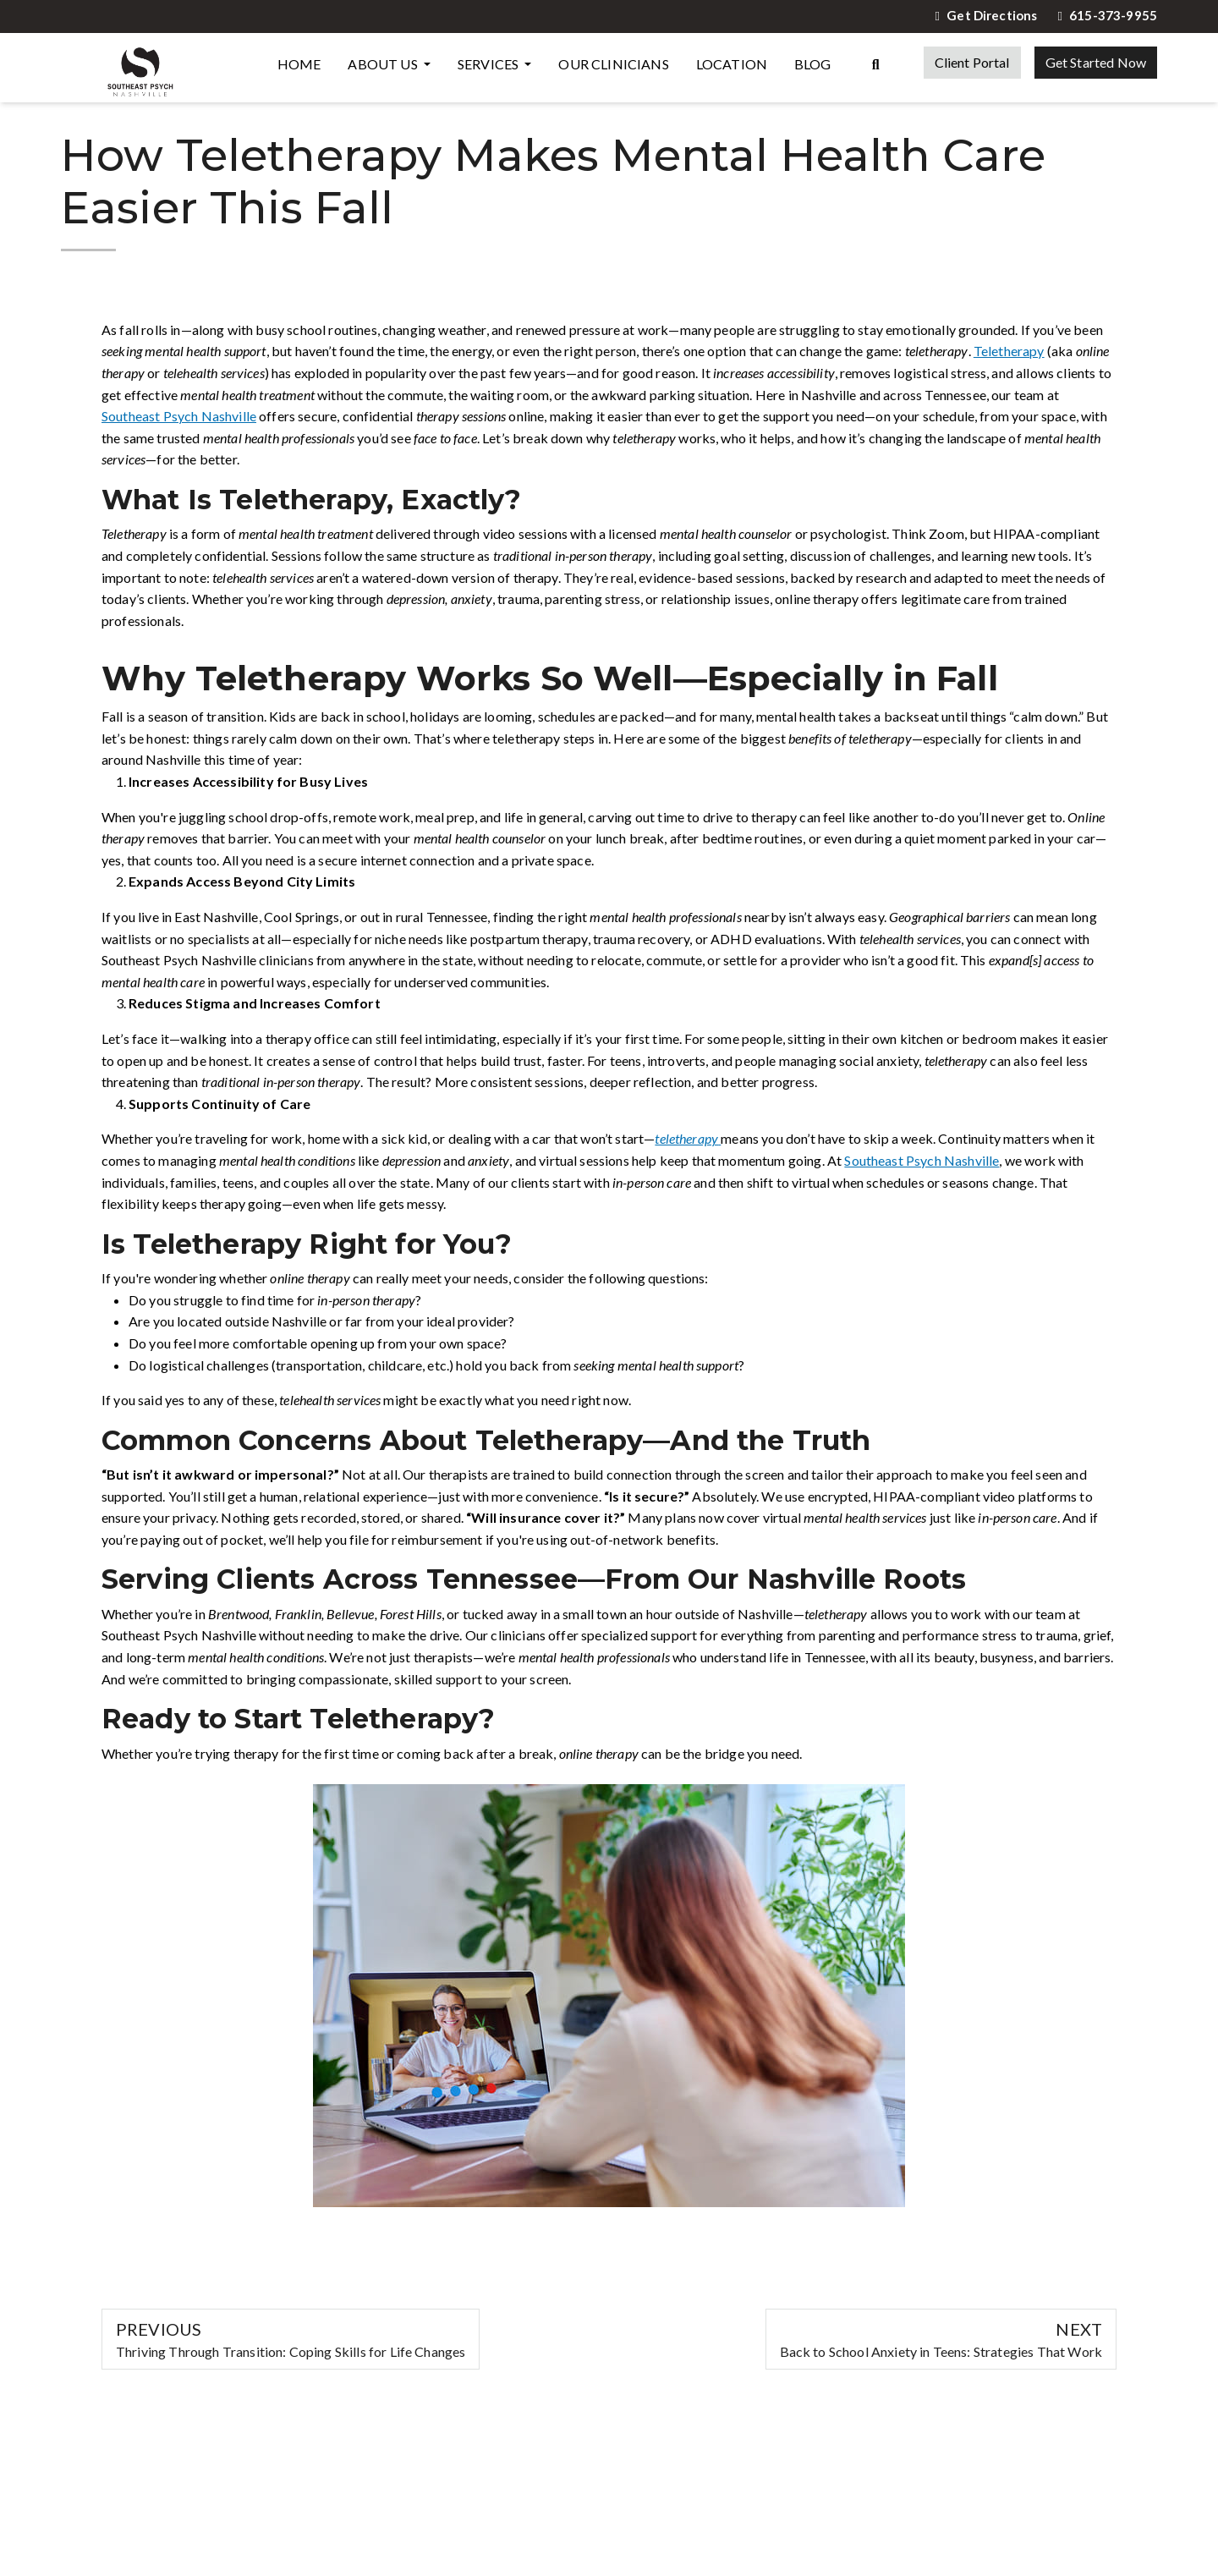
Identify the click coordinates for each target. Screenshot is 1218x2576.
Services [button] (489, 64)
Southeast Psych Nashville (179, 416)
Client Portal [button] (972, 62)
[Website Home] (140, 68)
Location (731, 64)
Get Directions (986, 16)
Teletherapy (1009, 351)
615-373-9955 (1107, 16)
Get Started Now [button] (1095, 62)
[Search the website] (875, 63)
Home (299, 64)
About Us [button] (384, 64)
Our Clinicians (613, 64)
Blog (812, 64)
